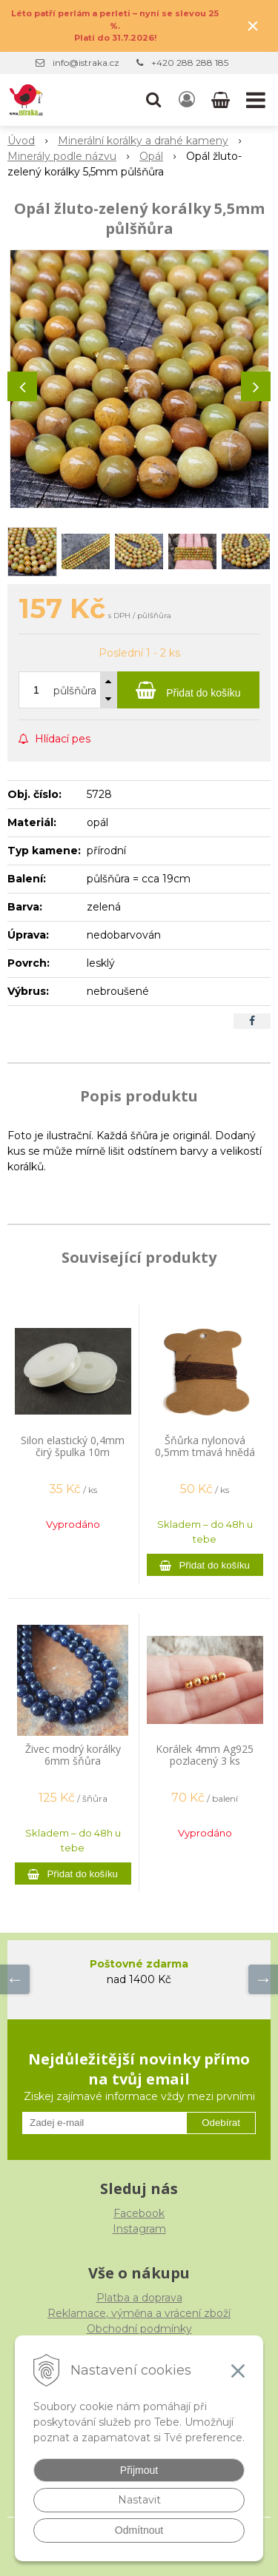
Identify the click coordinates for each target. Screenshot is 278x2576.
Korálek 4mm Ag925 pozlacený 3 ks (205, 1755)
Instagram (139, 2228)
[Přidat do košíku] (188, 689)
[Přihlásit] (187, 100)
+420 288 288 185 (189, 62)
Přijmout (139, 2470)
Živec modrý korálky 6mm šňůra (73, 1755)
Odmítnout (139, 2530)
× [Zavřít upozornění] (252, 25)
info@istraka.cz (86, 62)
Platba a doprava (139, 2297)
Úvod (21, 140)
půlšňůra (74, 690)
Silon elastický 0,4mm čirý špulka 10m (73, 1446)
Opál (151, 156)
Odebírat (221, 2122)
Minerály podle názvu (61, 156)
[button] (153, 100)
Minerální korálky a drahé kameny (143, 140)
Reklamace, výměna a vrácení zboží (139, 2313)
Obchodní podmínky (139, 2328)
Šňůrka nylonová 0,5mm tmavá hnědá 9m (205, 1452)
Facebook (139, 2213)
